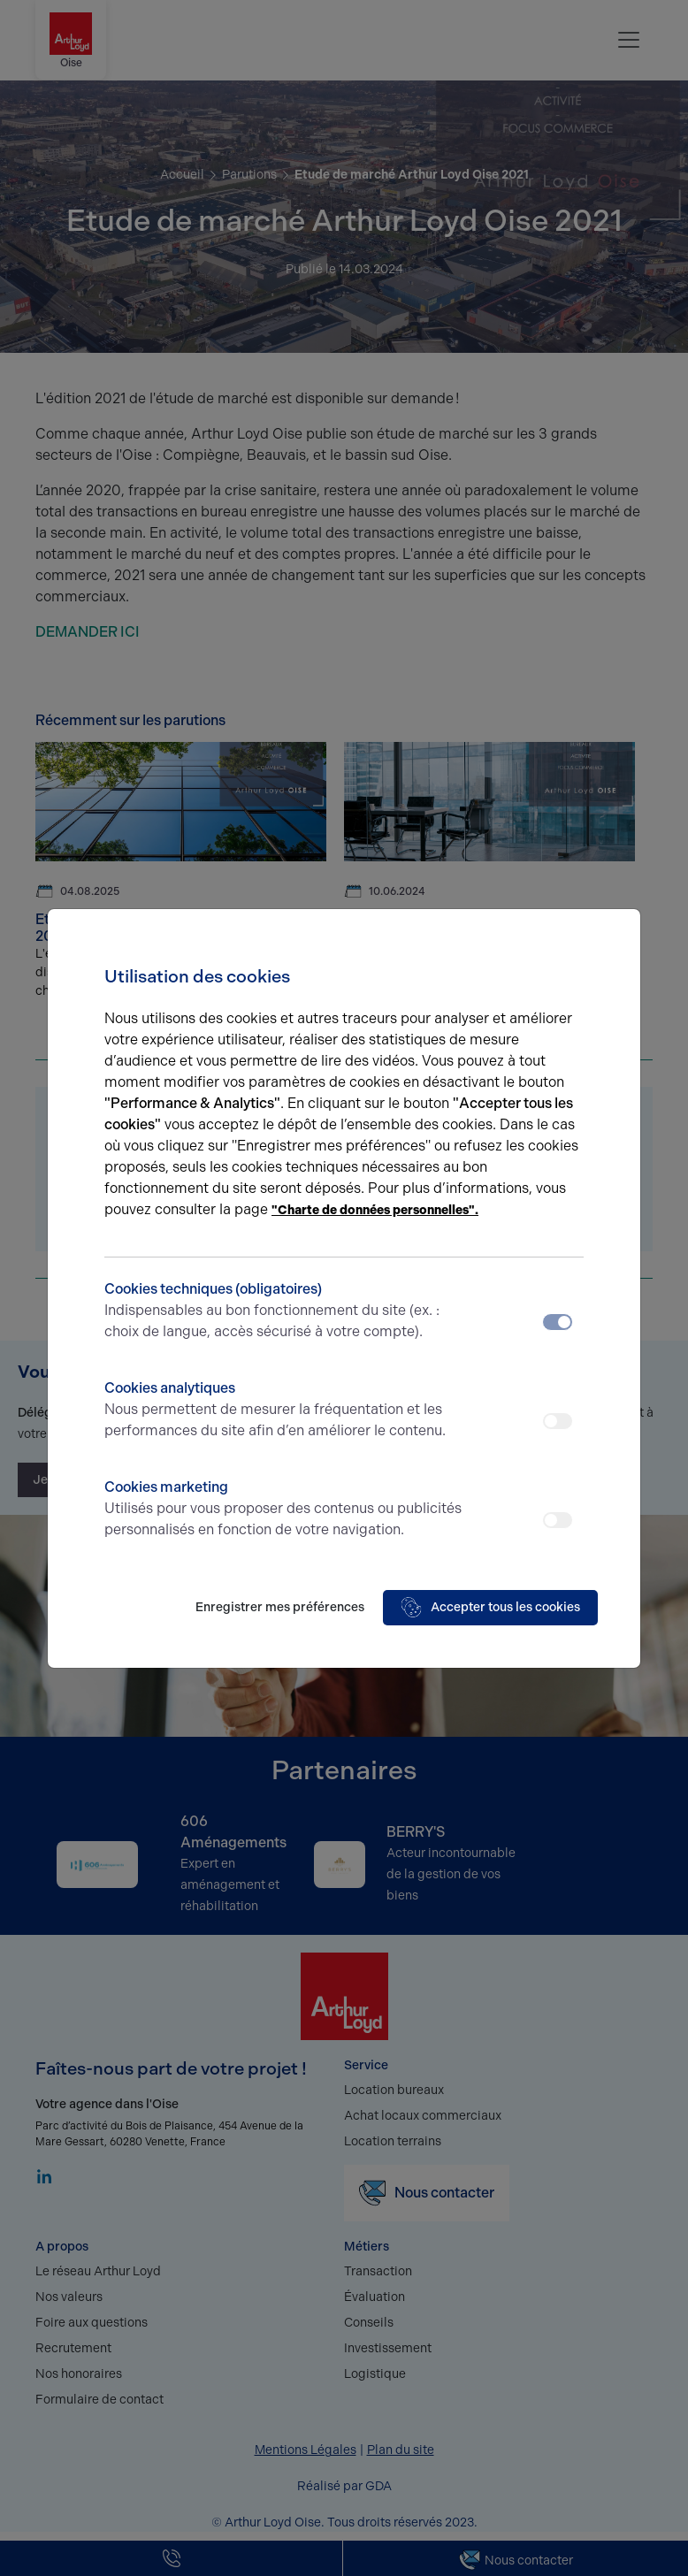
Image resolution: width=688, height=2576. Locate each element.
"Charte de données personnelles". (374, 1210)
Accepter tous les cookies (490, 1607)
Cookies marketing (284, 1509)
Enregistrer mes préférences (279, 1607)
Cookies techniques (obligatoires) (284, 1311)
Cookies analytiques (284, 1410)
